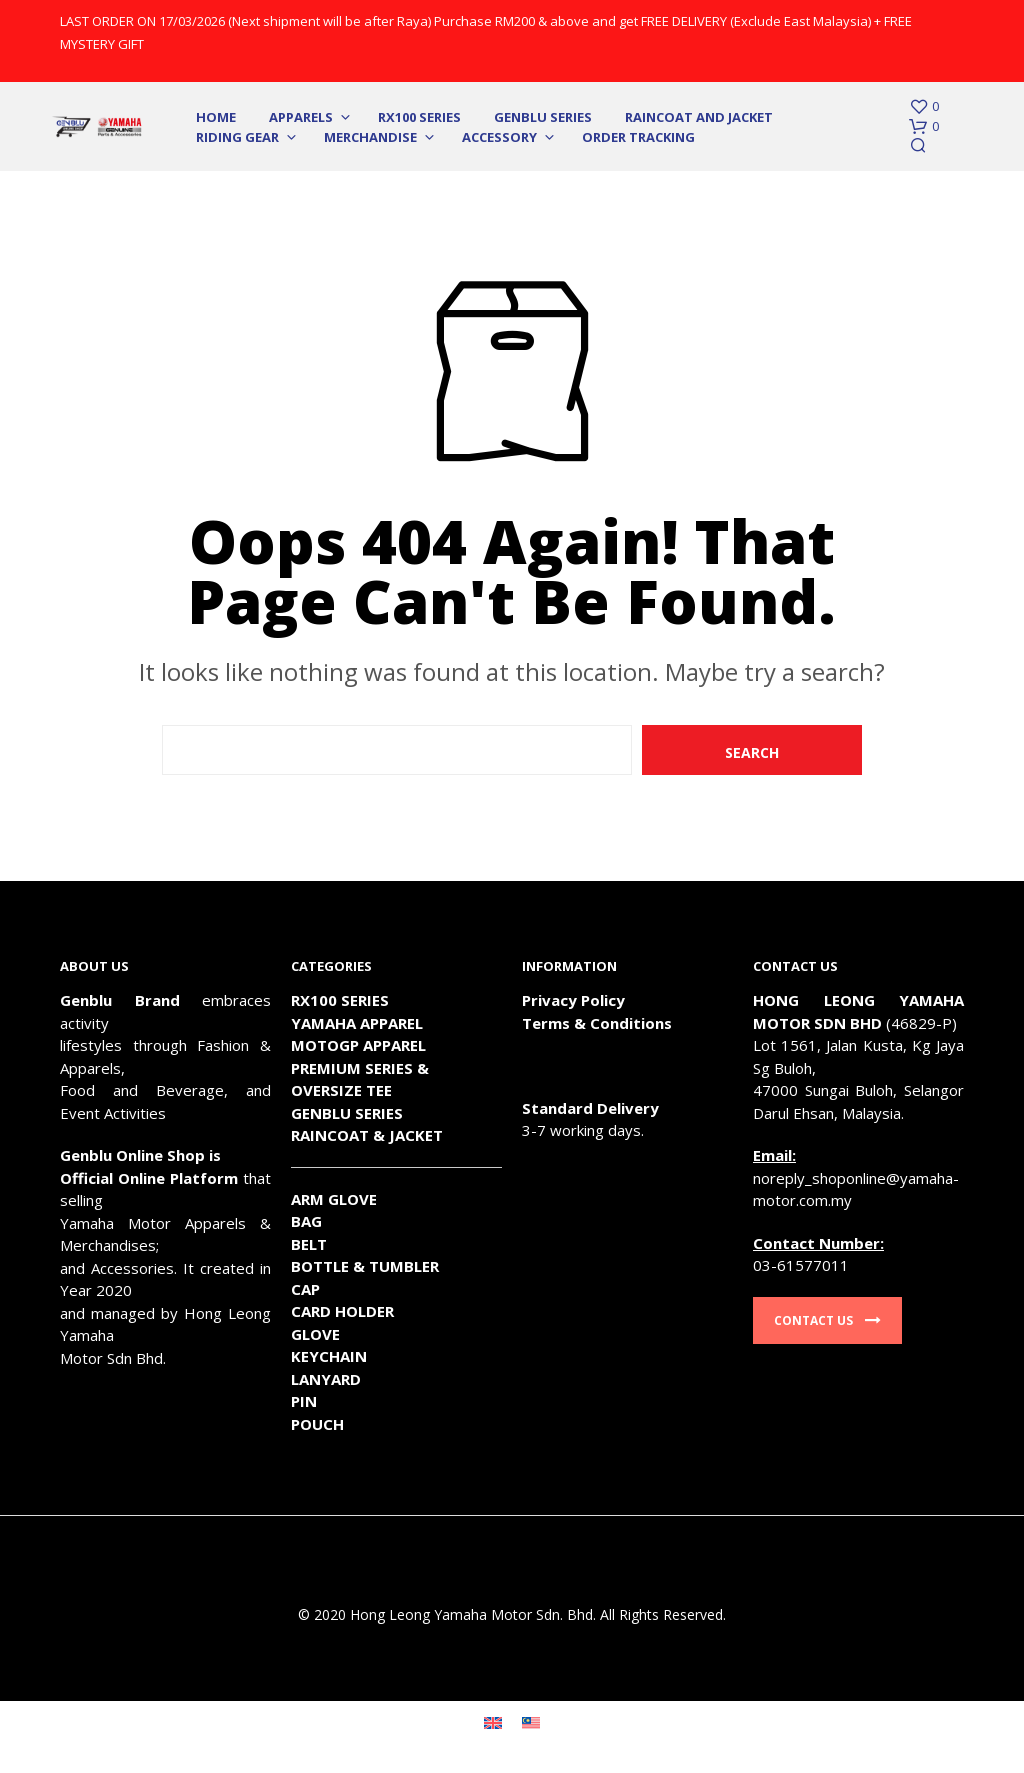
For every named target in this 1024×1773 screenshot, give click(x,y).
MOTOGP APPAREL (358, 1045)
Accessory (499, 137)
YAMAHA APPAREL (357, 1023)
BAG (306, 1221)
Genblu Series (543, 117)
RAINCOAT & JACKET (367, 1135)
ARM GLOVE (334, 1199)
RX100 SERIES (419, 117)
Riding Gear (237, 137)
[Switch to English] (493, 1722)
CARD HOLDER (342, 1311)
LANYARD (326, 1379)
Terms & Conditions (597, 1023)
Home (216, 117)
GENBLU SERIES (347, 1113)
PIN (304, 1401)
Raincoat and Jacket (699, 117)
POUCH (317, 1424)
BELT (309, 1244)
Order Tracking (638, 137)
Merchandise (370, 137)
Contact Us (827, 1320)
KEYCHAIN (329, 1356)
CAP (305, 1289)
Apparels (301, 117)
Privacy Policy (573, 1000)
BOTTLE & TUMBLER (365, 1266)
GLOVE (315, 1334)
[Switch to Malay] (531, 1722)
